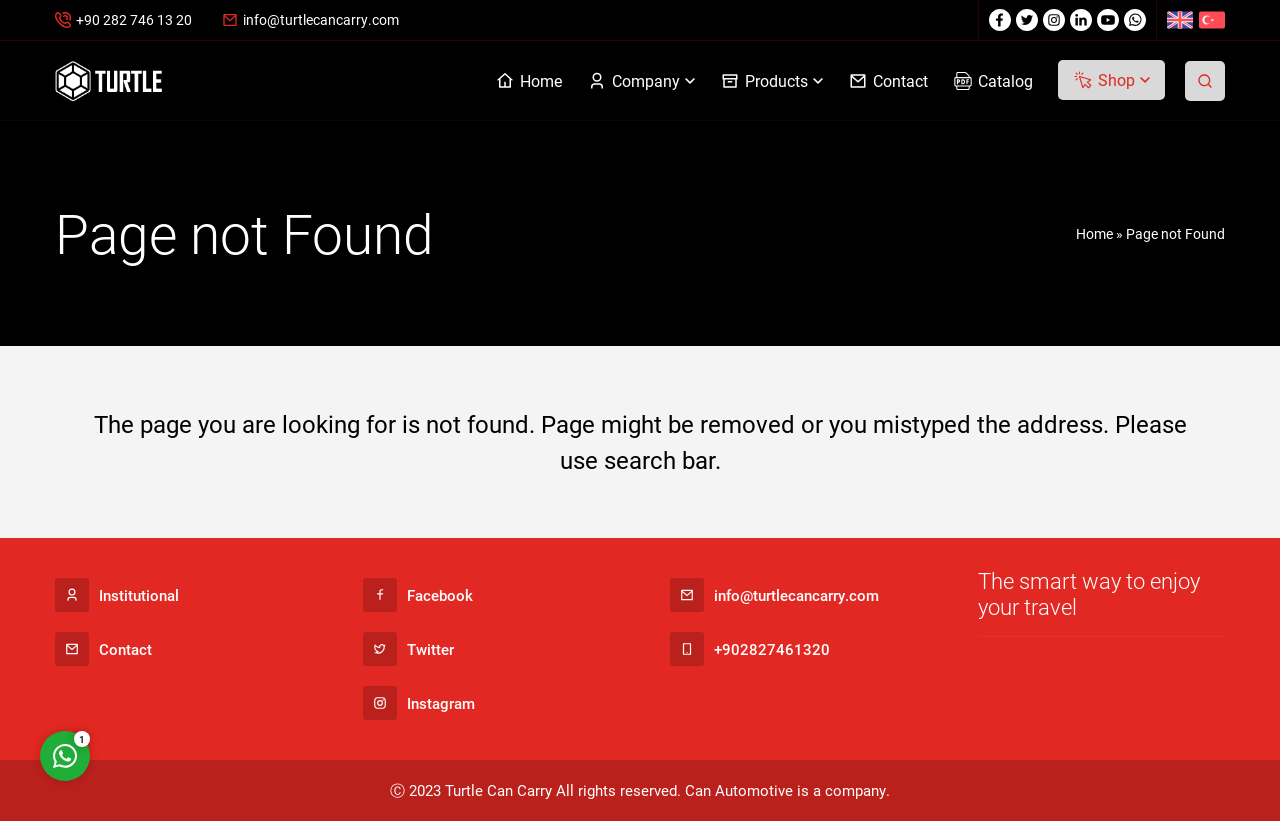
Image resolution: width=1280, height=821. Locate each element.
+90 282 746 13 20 (134, 19)
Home (1094, 233)
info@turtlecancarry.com (321, 19)
